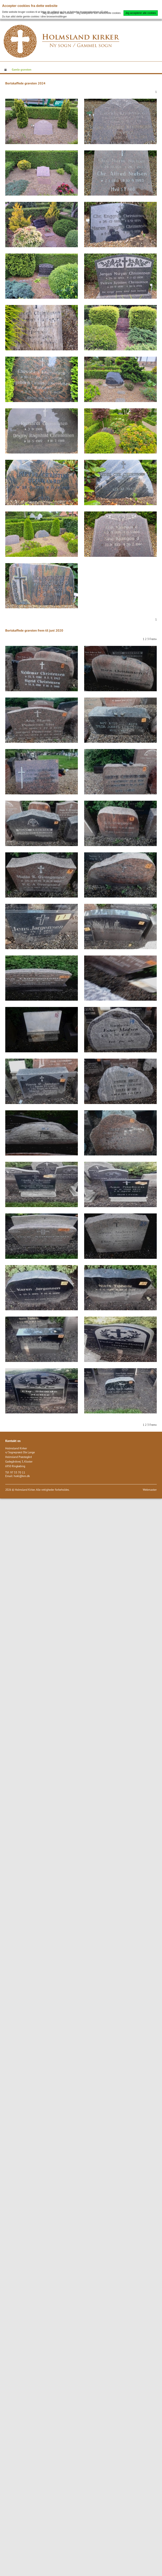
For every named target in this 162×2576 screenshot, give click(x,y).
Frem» (153, 639)
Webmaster (150, 1490)
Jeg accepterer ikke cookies (58, 13)
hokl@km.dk (22, 1476)
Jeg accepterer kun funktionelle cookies (98, 13)
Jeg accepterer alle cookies (140, 13)
